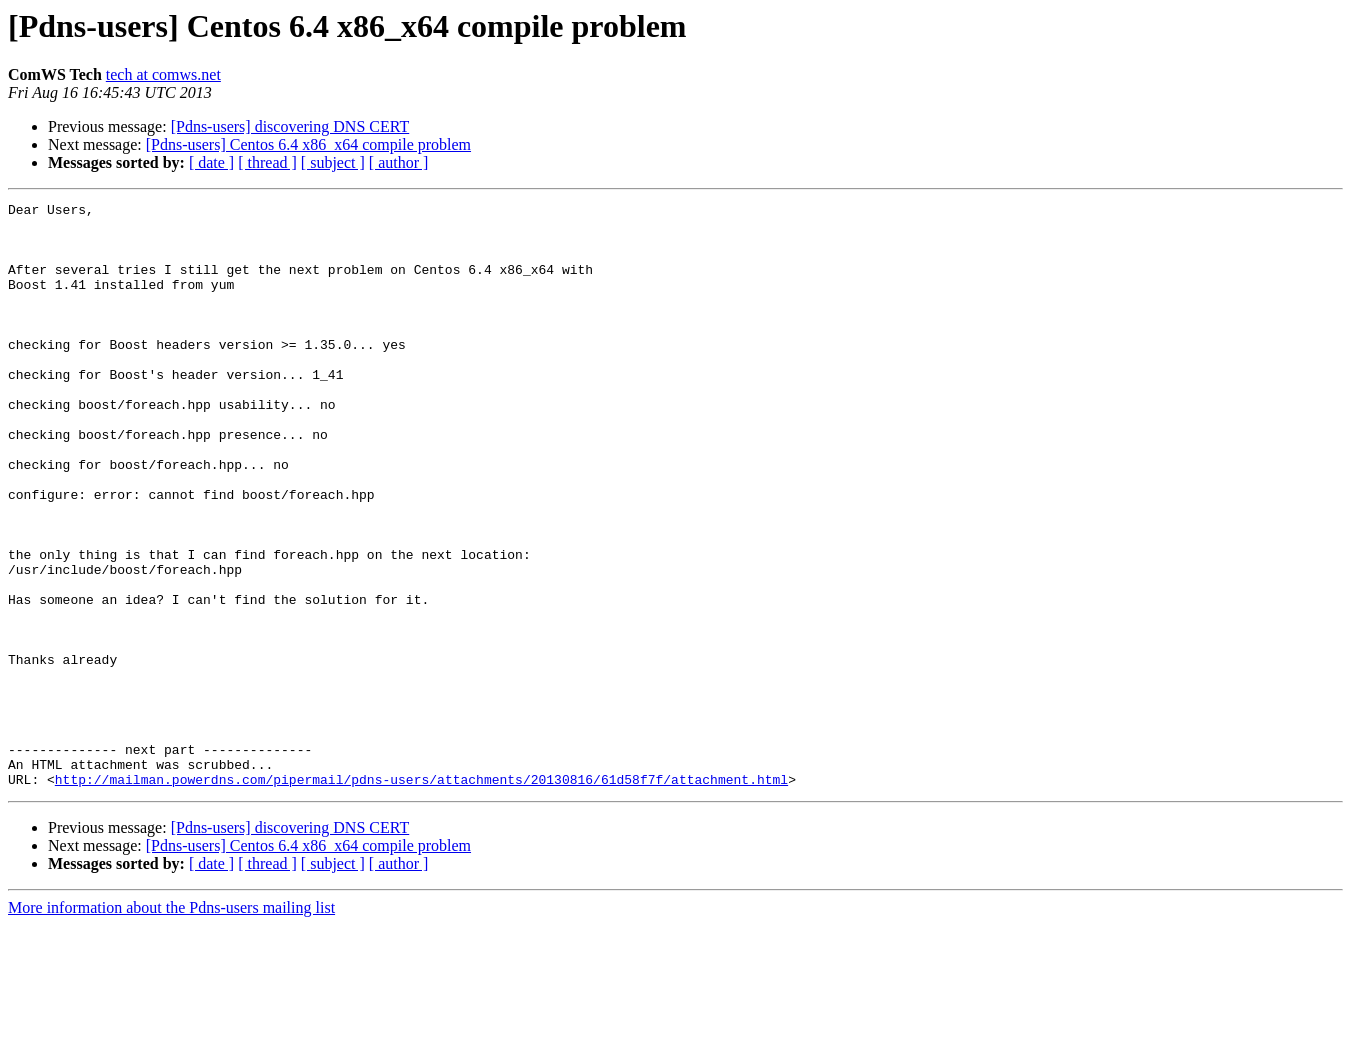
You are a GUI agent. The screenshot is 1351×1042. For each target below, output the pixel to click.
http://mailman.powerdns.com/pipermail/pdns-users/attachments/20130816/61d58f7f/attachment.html (421, 896)
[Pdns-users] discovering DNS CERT (290, 126)
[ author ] (399, 162)
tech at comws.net (163, 74)
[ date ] (211, 162)
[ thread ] (267, 162)
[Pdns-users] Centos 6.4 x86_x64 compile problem (308, 144)
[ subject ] (333, 162)
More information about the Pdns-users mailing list (171, 1024)
